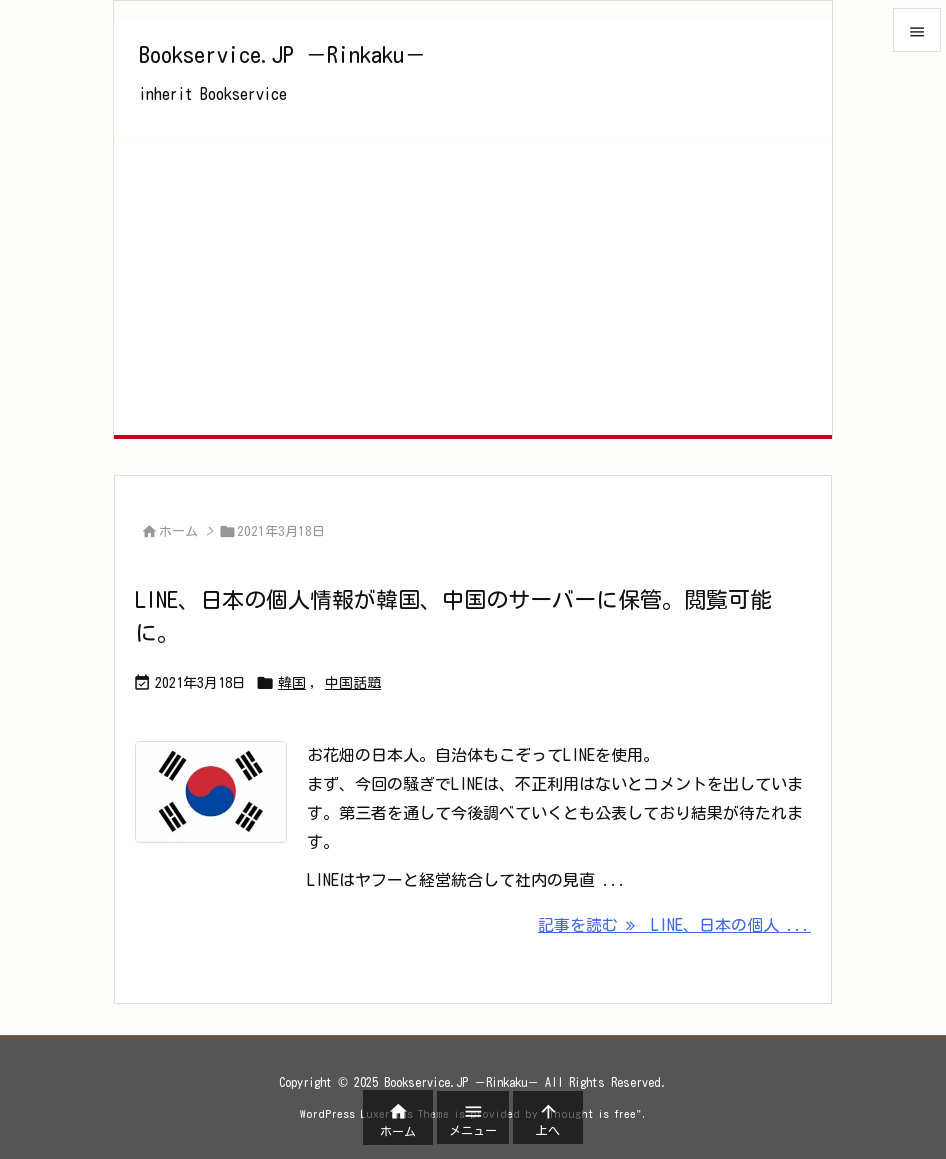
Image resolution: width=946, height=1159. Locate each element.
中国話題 (353, 683)
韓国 (292, 683)
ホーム (178, 531)
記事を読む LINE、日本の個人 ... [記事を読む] (674, 925)
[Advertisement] (473, 285)
